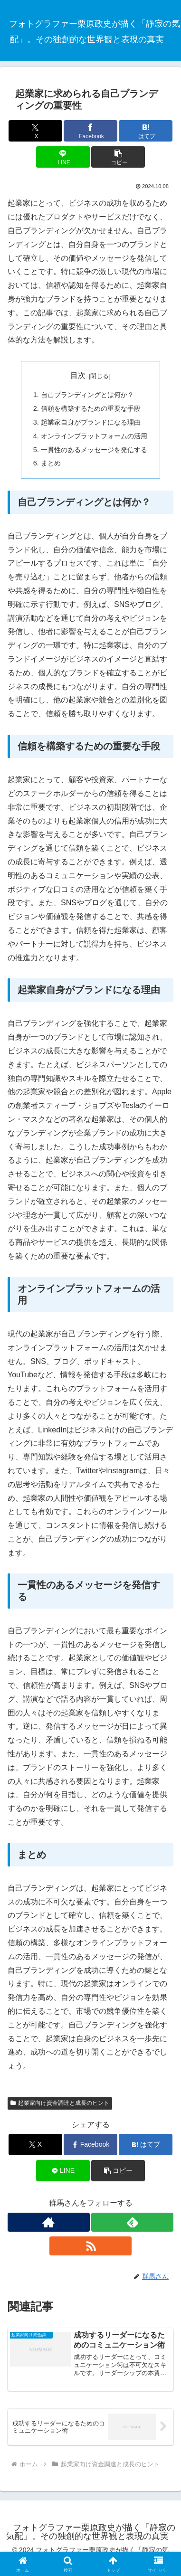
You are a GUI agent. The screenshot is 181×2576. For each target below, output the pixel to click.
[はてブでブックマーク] (145, 131)
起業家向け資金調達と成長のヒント (59, 2103)
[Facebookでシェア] (90, 131)
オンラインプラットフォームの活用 (94, 436)
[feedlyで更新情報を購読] (132, 2222)
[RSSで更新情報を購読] (90, 2245)
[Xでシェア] (35, 131)
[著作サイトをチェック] (49, 2222)
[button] (118, 157)
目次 (78, 375)
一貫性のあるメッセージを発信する (94, 450)
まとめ (51, 463)
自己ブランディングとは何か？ (87, 394)
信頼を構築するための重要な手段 (91, 408)
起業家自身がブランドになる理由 (91, 422)
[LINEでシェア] (63, 157)
